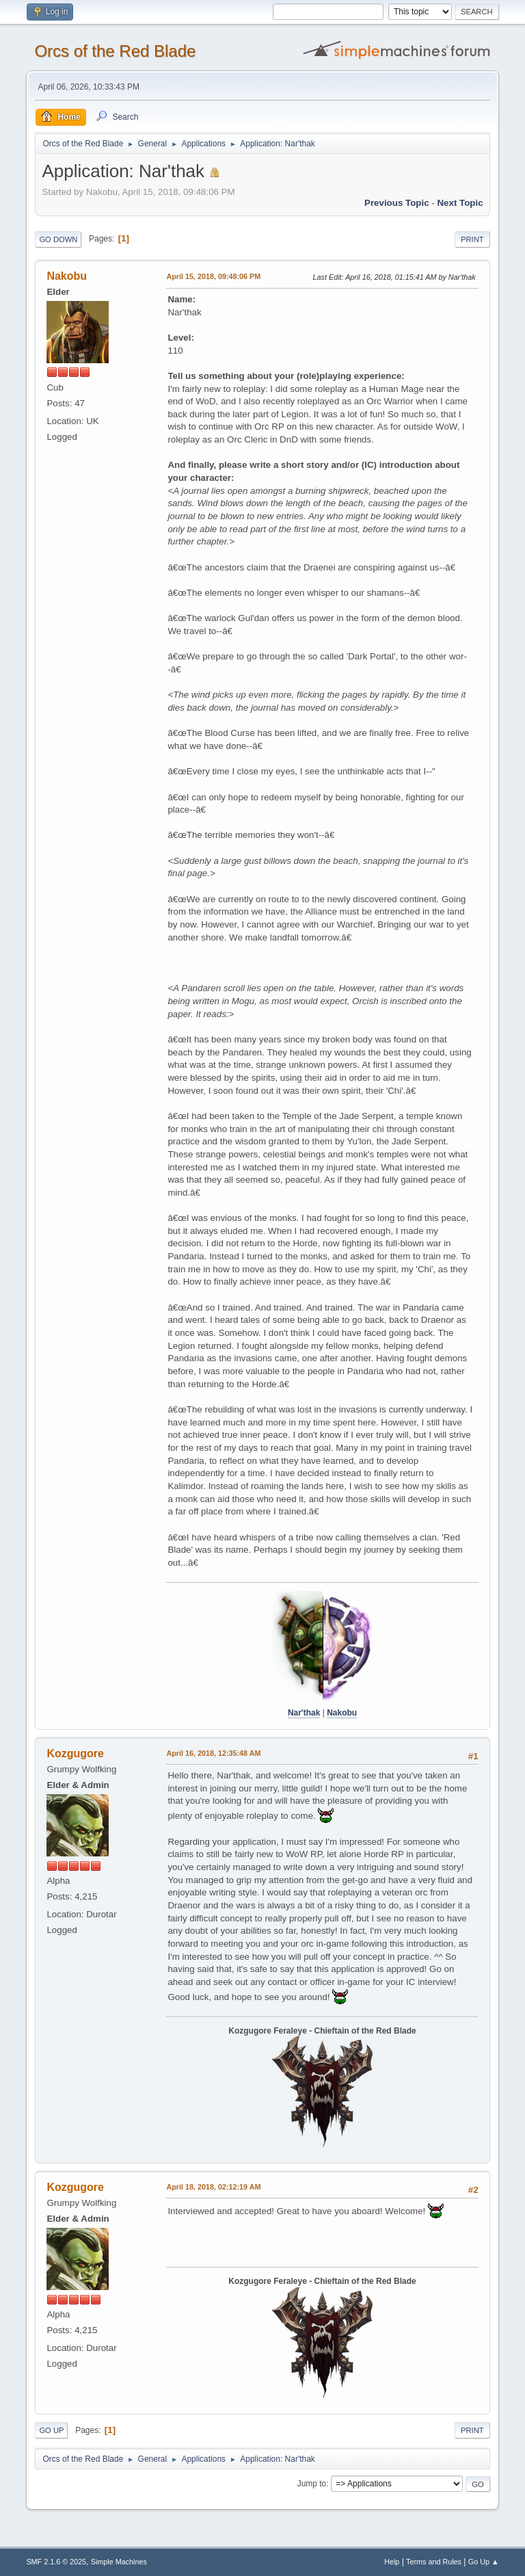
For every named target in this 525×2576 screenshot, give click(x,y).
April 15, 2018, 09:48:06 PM (213, 276)
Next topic (460, 203)
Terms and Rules (433, 2562)
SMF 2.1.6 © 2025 (56, 2562)
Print (472, 239)
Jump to (312, 2483)
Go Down (58, 239)
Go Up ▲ (483, 2562)
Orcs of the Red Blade (115, 51)
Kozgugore (74, 1753)
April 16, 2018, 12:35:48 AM (213, 1753)
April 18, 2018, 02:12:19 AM (213, 2187)
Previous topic (396, 203)
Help (391, 2562)
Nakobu (66, 276)
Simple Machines (119, 2562)
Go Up (51, 2430)
